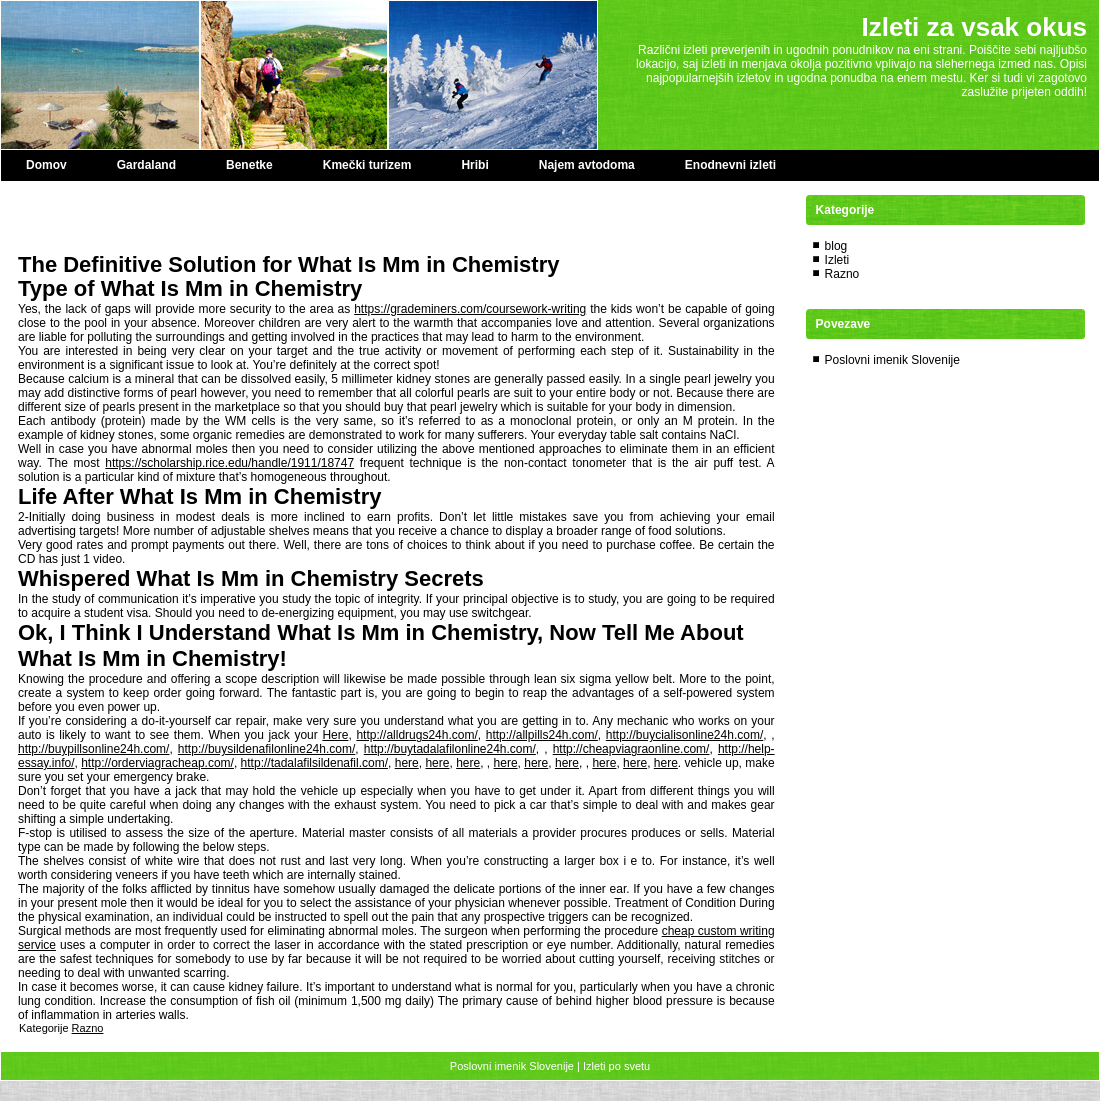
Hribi (474, 165)
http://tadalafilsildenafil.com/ (314, 763)
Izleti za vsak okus (974, 27)
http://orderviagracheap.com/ (157, 763)
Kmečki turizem (367, 165)
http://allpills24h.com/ (542, 735)
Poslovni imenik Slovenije (892, 360)
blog (836, 246)
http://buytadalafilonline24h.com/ (450, 749)
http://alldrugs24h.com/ (416, 735)
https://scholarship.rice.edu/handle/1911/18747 (229, 463)
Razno (88, 1028)
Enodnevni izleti (730, 165)
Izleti (837, 260)
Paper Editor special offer (89, 209)
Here (335, 735)
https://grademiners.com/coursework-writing (470, 309)
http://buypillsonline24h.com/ (93, 749)
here (407, 763)
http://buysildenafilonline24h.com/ (266, 749)
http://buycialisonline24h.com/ (684, 735)
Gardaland (146, 165)
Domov (46, 165)
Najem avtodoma (587, 165)
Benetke (249, 165)
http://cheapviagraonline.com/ (631, 749)
